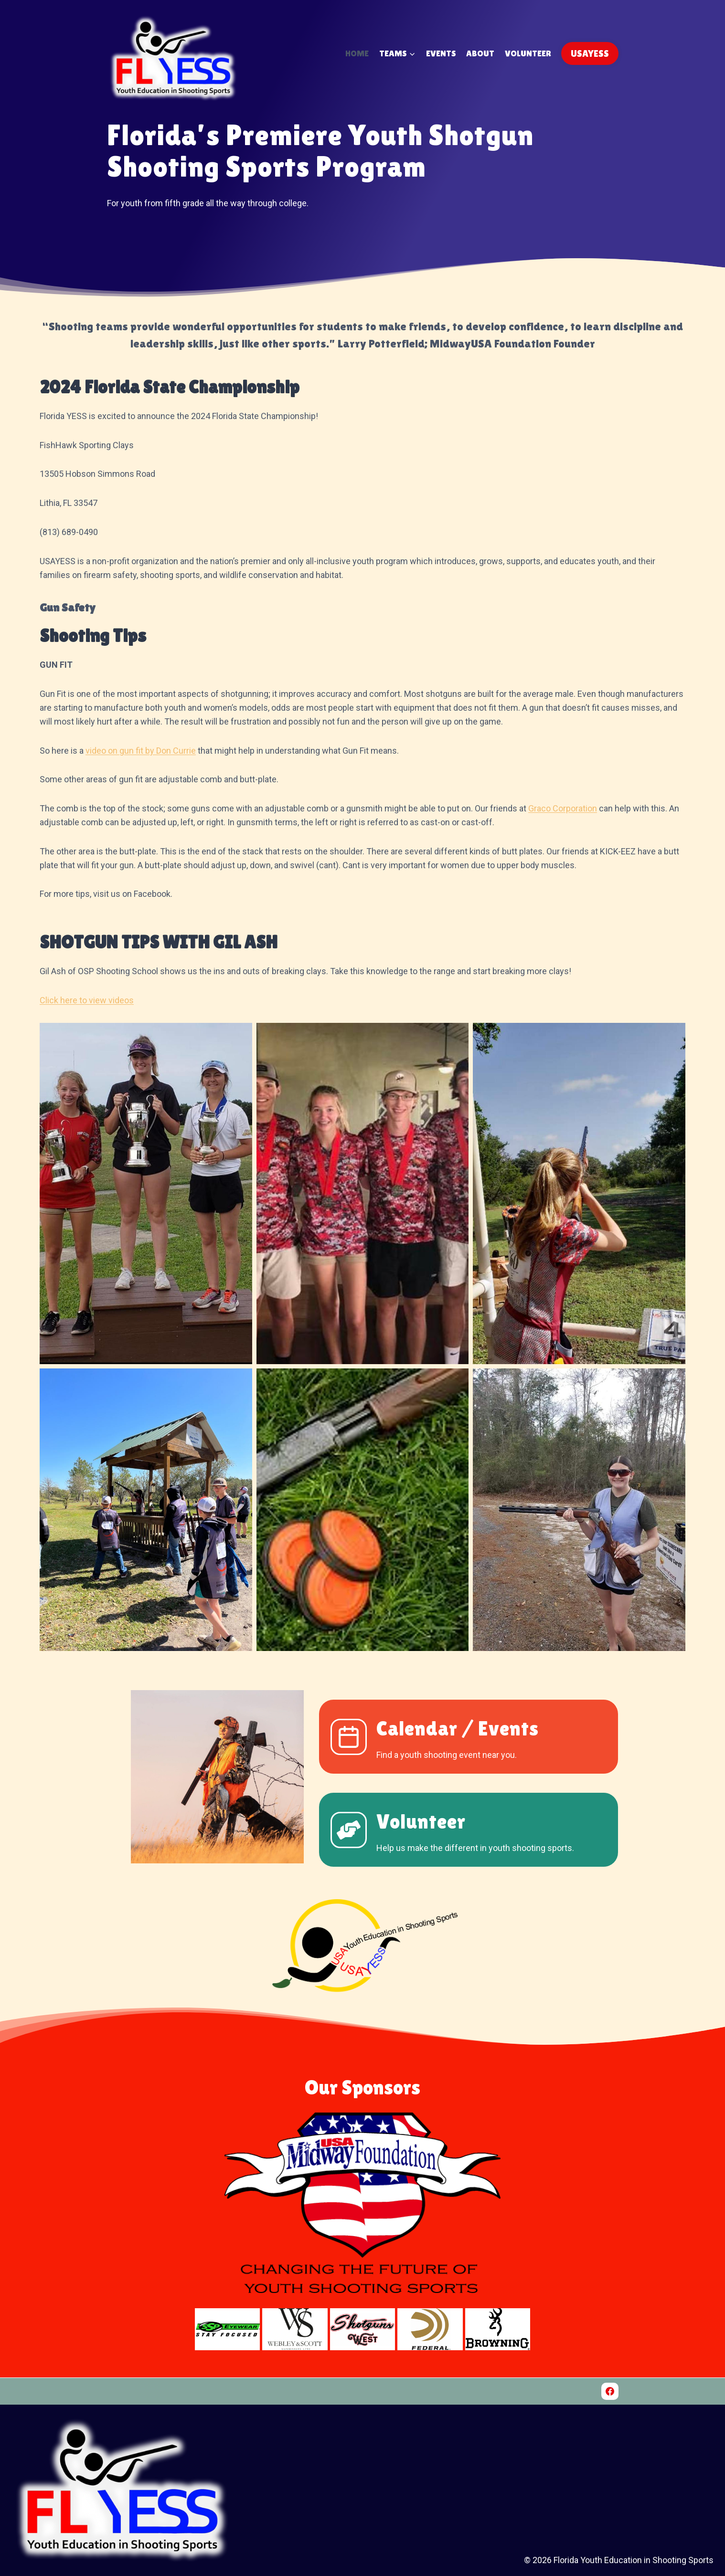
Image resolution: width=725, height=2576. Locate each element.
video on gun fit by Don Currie (140, 751)
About (480, 53)
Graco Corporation (562, 808)
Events (441, 53)
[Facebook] (609, 2391)
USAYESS (590, 53)
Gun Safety (68, 607)
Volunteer (528, 53)
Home (357, 53)
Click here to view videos (87, 1000)
